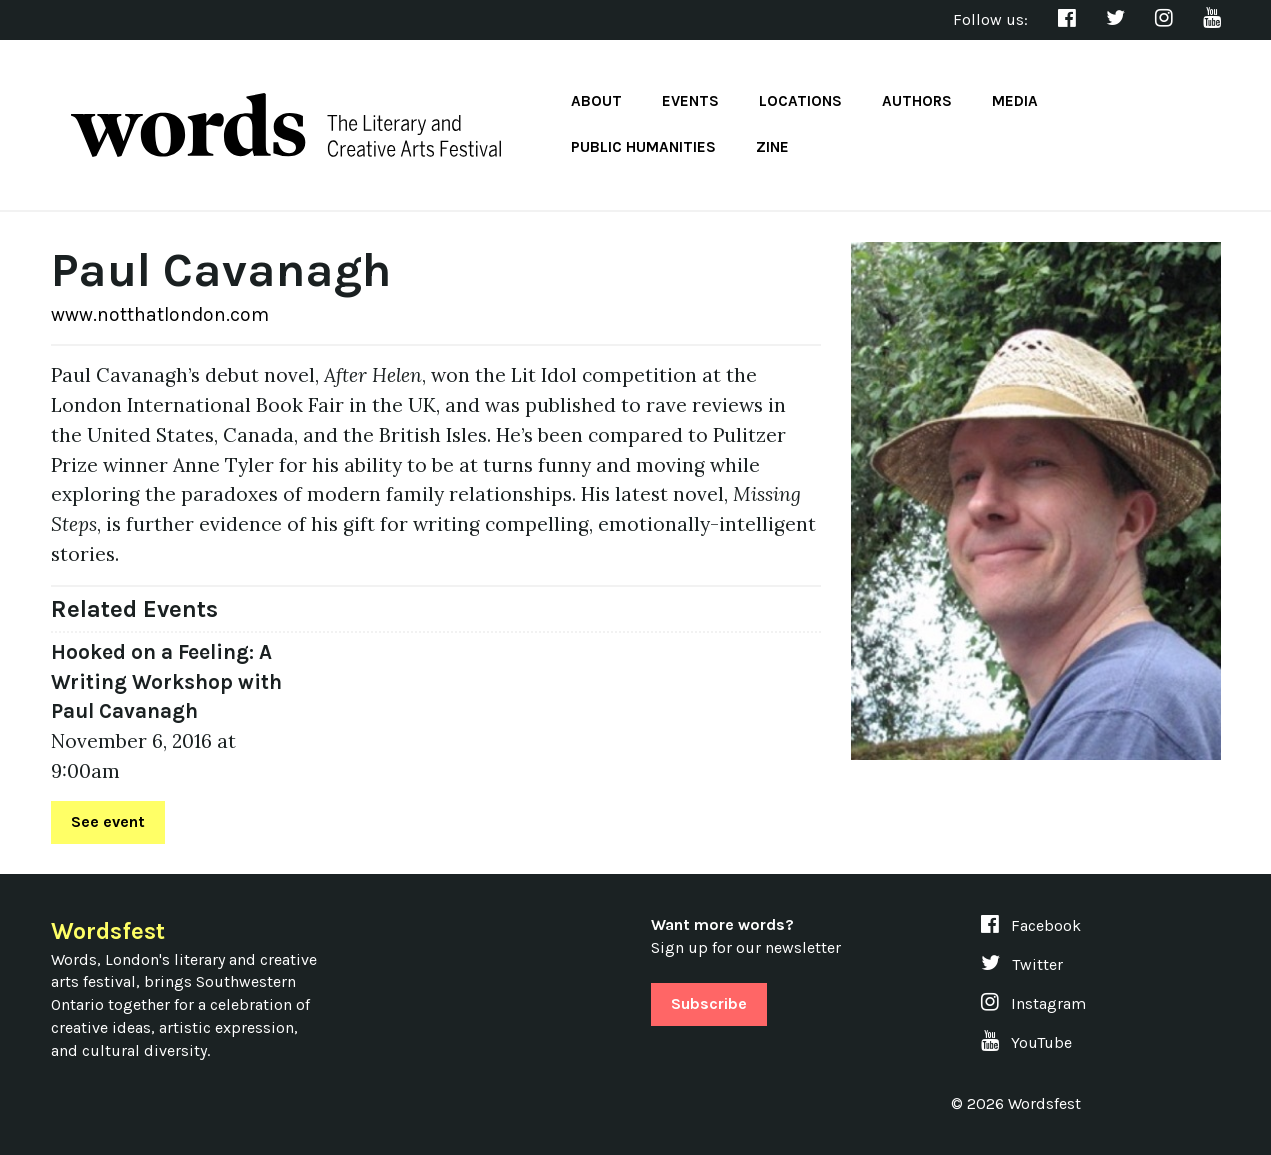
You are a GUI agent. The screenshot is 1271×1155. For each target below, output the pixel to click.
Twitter (1022, 964)
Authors (917, 101)
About (596, 101)
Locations (800, 101)
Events (690, 101)
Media (1015, 101)
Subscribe (709, 1003)
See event (108, 821)
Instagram (1033, 1003)
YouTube (1026, 1042)
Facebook (1031, 925)
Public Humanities (643, 147)
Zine (772, 147)
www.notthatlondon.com (160, 314)
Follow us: (990, 19)
